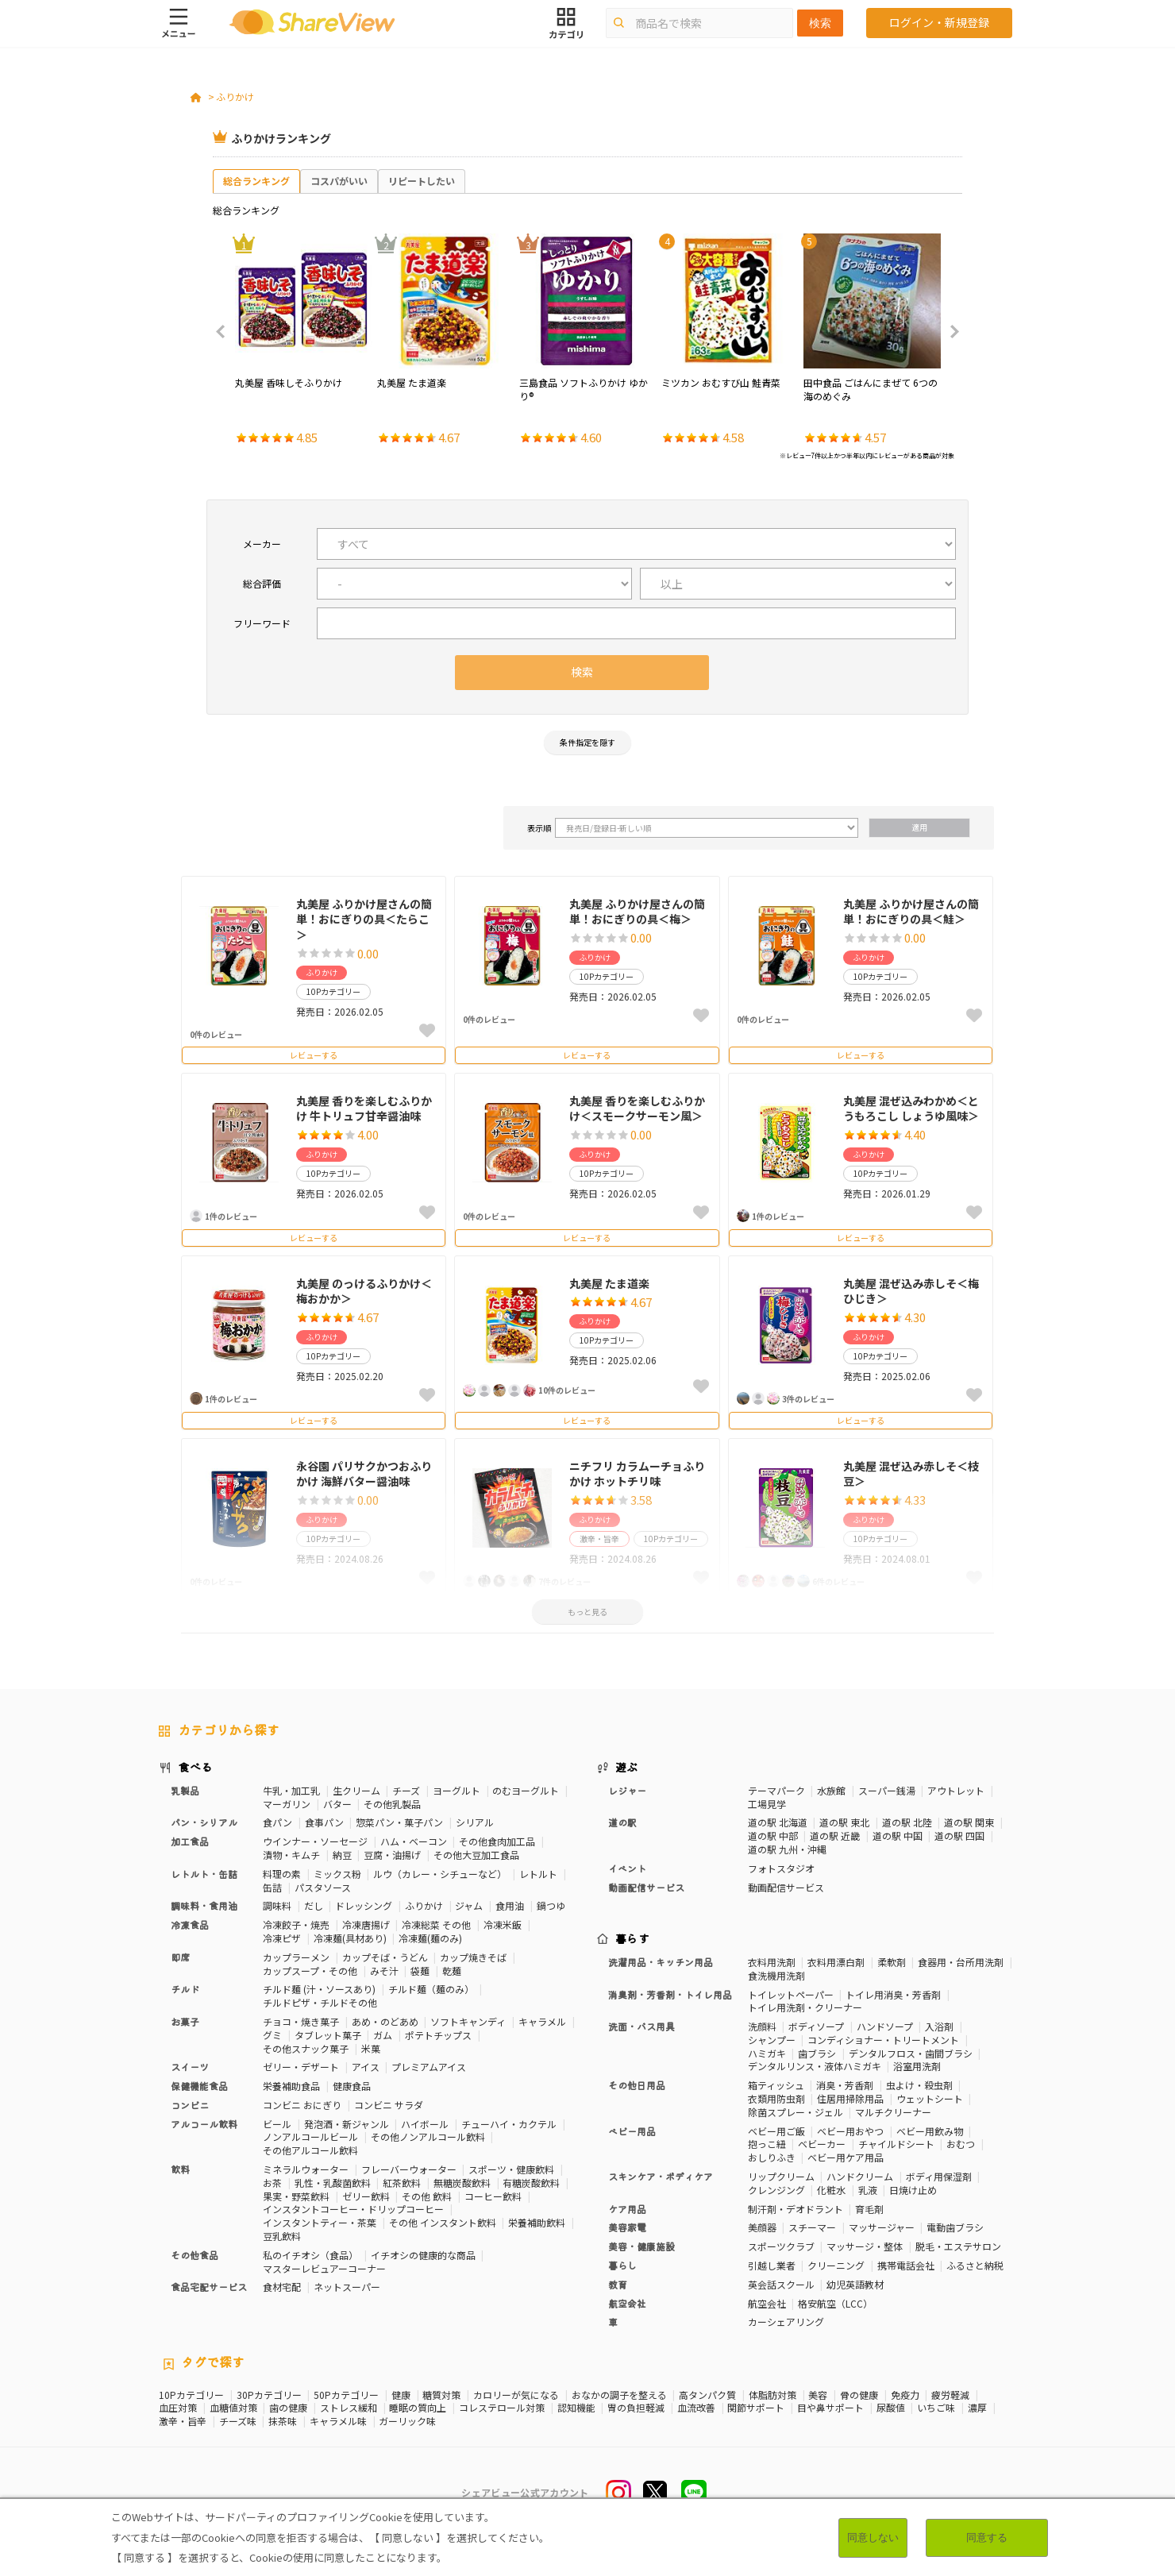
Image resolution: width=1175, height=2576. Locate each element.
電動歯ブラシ (955, 2227)
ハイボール (425, 2124)
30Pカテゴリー (269, 2395)
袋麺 (420, 1970)
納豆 (342, 1854)
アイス (365, 2066)
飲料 (180, 2169)
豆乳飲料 (282, 2235)
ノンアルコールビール (310, 2136)
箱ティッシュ (776, 2085)
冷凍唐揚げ (366, 1924)
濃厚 (977, 2407)
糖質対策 (441, 2395)
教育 (617, 2284)
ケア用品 (627, 2208)
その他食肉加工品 (497, 1841)
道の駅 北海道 (777, 1822)
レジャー (627, 1790)
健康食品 (352, 2085)
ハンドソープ (885, 2026)
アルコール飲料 (204, 2124)
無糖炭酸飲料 (462, 2182)
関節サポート (755, 2407)
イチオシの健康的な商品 (423, 2255)
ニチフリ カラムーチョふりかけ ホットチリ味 (637, 1474)
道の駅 (622, 1822)
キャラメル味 (338, 2421)
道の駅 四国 (959, 1835)
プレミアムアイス (428, 2066)
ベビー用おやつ (850, 2131)
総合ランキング (256, 180)
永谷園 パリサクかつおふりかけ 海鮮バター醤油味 (364, 1474)
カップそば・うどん (385, 1957)
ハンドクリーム (859, 2176)
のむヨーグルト (525, 1790)
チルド (185, 1989)
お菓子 (185, 2021)
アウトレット (955, 1790)
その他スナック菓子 (306, 2048)
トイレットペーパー (791, 1994)
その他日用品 (636, 2085)
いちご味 (936, 2407)
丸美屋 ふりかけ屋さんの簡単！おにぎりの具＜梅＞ (637, 911)
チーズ (406, 1790)
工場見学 (767, 1804)
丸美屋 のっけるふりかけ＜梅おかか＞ (364, 1291)
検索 (820, 23)
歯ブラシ (817, 2053)
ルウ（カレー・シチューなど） (440, 1873)
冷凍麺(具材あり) (350, 1938)
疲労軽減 (950, 2395)
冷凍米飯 (502, 1924)
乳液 (867, 2189)
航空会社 (627, 2303)
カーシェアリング (786, 2321)
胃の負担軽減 (636, 2407)
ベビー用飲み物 (929, 2131)
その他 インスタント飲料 (442, 2222)
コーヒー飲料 (493, 2196)
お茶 (272, 2182)
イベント (627, 1868)
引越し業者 (772, 2265)
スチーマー (812, 2227)
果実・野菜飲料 (296, 2196)
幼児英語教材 (855, 2284)
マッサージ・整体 (864, 2246)
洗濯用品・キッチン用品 (660, 1962)
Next (949, 332)
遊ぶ (626, 1767)
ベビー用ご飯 (776, 2131)
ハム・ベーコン (413, 1841)
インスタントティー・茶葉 (319, 2222)
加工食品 (190, 1841)
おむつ (960, 2143)
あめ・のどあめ (385, 2021)
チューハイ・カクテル (509, 2124)
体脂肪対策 (772, 2395)
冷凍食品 (190, 1924)
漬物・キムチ (291, 1854)
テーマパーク (776, 1790)
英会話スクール (781, 2284)
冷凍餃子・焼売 (296, 1924)
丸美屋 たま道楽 (609, 1283)
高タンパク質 (707, 2395)
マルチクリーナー (893, 2112)
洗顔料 (762, 2026)
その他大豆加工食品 (476, 1854)
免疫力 (905, 2395)
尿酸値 (890, 2407)
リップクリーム (781, 2176)
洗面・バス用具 (641, 2026)
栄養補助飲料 (536, 2222)
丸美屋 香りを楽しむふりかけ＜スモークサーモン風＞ (637, 1108)
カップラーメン (296, 1957)
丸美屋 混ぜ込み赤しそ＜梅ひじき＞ (911, 1291)
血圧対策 (178, 2407)
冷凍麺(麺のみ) (430, 1938)
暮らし (622, 2265)
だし (313, 1905)
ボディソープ (816, 2026)
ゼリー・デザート (301, 2066)
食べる (195, 1767)
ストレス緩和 (348, 2407)
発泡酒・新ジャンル (346, 2124)
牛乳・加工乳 (291, 1790)
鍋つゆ (551, 1905)
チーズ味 (237, 2421)
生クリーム (356, 1790)
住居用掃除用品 (850, 2098)
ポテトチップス (438, 2035)
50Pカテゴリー (346, 2395)
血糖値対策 (233, 2407)
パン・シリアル (204, 1822)
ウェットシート (929, 2098)
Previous (225, 332)
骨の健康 (859, 2395)
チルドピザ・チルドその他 (320, 2002)
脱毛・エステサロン (958, 2246)
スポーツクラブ (781, 2246)
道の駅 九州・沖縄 (787, 1849)
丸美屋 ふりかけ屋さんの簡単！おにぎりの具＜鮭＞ (911, 911)
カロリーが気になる (516, 2395)
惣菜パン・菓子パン (399, 1822)
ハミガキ (767, 2053)
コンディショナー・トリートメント (883, 2039)
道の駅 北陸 (907, 1822)
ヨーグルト (456, 1790)
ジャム (469, 1905)
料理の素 (282, 1873)
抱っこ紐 (767, 2143)
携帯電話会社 (905, 2265)
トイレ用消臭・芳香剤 (893, 1994)
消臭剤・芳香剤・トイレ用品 (670, 1994)
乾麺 (451, 1970)
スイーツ (190, 2066)
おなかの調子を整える (619, 2395)
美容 (817, 2395)
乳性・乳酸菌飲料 (333, 2182)
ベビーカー (822, 2143)
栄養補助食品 (291, 2085)
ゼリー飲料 (366, 2196)
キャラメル (542, 2021)
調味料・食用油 (204, 1905)
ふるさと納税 (975, 2265)
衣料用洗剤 (772, 1962)
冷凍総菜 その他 (436, 1924)
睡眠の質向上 (417, 2407)
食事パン (324, 1822)
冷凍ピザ (282, 1938)
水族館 (831, 1790)
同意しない (873, 2537)
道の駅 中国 (898, 1835)
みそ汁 (384, 1970)
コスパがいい (339, 180)
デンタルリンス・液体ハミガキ (814, 2066)
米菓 (370, 2048)
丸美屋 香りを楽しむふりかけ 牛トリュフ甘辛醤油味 (364, 1108)
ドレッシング (363, 1905)
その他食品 (194, 2255)
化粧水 (831, 2189)
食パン (277, 1822)
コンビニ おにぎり (302, 2104)
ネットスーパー (347, 2286)
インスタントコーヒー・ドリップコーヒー (353, 2208)
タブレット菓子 (328, 2035)
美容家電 (627, 2227)
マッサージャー (882, 2227)
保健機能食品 (199, 2085)
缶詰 (272, 1887)
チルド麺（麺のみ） (431, 1989)
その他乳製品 (392, 1804)
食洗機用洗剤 (776, 1975)
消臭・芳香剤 (844, 2085)
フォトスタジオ (781, 1868)
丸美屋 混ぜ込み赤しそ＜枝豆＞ (911, 1474)
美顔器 (762, 2227)
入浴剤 (939, 2026)
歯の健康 (288, 2407)
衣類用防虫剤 (776, 2098)
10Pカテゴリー (191, 2395)
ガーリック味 (407, 2421)
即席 (180, 1957)
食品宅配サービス (209, 2286)
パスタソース (323, 1887)
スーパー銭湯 (886, 1790)
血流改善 (696, 2407)
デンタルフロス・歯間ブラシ (911, 2053)
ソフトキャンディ (468, 2021)
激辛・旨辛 (182, 2421)
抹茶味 (282, 2421)
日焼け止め (913, 2189)
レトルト (538, 1873)
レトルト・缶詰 (204, 1873)
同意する (986, 2537)
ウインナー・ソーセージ (315, 1841)
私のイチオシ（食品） (310, 2255)
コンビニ (190, 2104)
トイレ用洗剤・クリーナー (805, 2007)
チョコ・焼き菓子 (301, 2021)
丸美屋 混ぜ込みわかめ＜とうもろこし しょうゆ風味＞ (911, 1108)
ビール (277, 2124)
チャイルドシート (896, 2143)
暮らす (632, 1938)
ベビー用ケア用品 (845, 2157)
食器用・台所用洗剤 (961, 1962)
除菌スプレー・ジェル (795, 2112)
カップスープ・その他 (310, 1970)
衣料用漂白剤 (836, 1962)
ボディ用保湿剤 (939, 2176)
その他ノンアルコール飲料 (428, 2136)
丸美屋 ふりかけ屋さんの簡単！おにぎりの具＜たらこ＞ (364, 919)
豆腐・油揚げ (392, 1854)
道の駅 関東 (969, 1822)
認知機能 (576, 2407)
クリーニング (836, 2265)
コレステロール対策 (502, 2407)
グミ (272, 2035)
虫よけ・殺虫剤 (919, 2085)
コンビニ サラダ (388, 2104)
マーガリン (286, 1804)
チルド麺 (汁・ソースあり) (319, 1989)
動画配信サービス (646, 1887)
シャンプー (772, 2039)
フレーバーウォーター (409, 2169)
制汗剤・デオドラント (795, 2208)
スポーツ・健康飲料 (511, 2169)
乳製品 (185, 1790)
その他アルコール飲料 (310, 2150)
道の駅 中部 (773, 1835)
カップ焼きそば (473, 1957)
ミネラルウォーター (306, 2169)
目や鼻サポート (830, 2407)
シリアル (475, 1822)
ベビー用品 (632, 2131)
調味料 (277, 1905)
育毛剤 (869, 2208)
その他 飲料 (427, 2196)
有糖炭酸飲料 (531, 2182)
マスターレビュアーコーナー (324, 2268)
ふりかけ (235, 96)
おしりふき (772, 2157)
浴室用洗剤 (917, 2066)
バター (337, 1804)
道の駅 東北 (844, 1822)
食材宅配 (282, 2286)
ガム (382, 2035)
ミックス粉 (337, 1873)
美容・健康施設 (641, 2246)
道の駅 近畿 (835, 1835)
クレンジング (776, 2189)
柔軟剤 (891, 1962)
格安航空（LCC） (835, 2303)
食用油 (509, 1905)
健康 (400, 2395)
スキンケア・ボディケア (660, 2176)
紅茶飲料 (402, 2182)
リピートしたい (421, 180)
